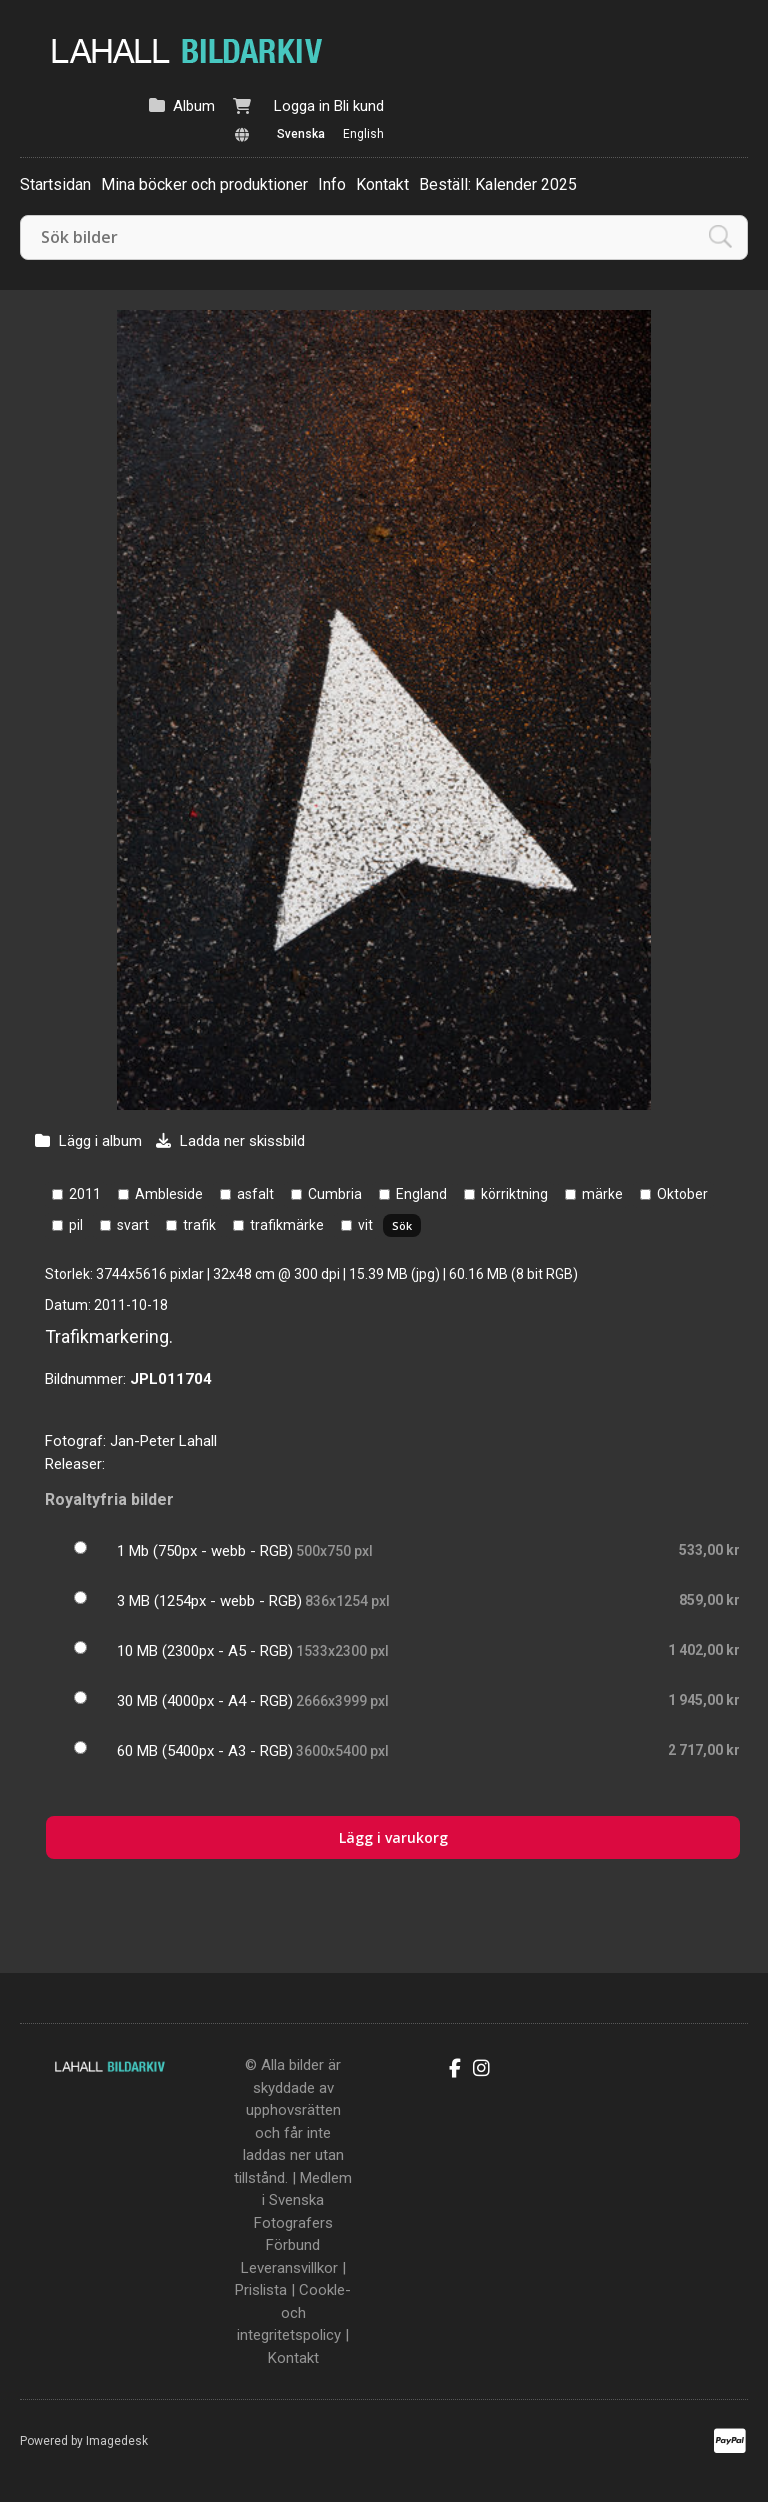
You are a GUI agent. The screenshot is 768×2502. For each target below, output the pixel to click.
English (363, 134)
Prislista (261, 2290)
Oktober (682, 1194)
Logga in (302, 106)
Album (194, 106)
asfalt (255, 1194)
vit (365, 1225)
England (421, 1194)
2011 (85, 1194)
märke (602, 1194)
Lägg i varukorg (393, 1837)
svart (133, 1225)
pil (76, 1225)
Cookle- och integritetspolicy (294, 2312)
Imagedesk (117, 2441)
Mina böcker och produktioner (204, 184)
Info (332, 184)
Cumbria (335, 1194)
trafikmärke (287, 1225)
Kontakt (382, 184)
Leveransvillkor (289, 2268)
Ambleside (169, 1194)
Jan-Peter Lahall (163, 1441)
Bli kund (359, 106)
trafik (199, 1225)
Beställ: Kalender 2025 (498, 184)
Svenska (301, 134)
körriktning (514, 1194)
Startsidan (55, 184)
